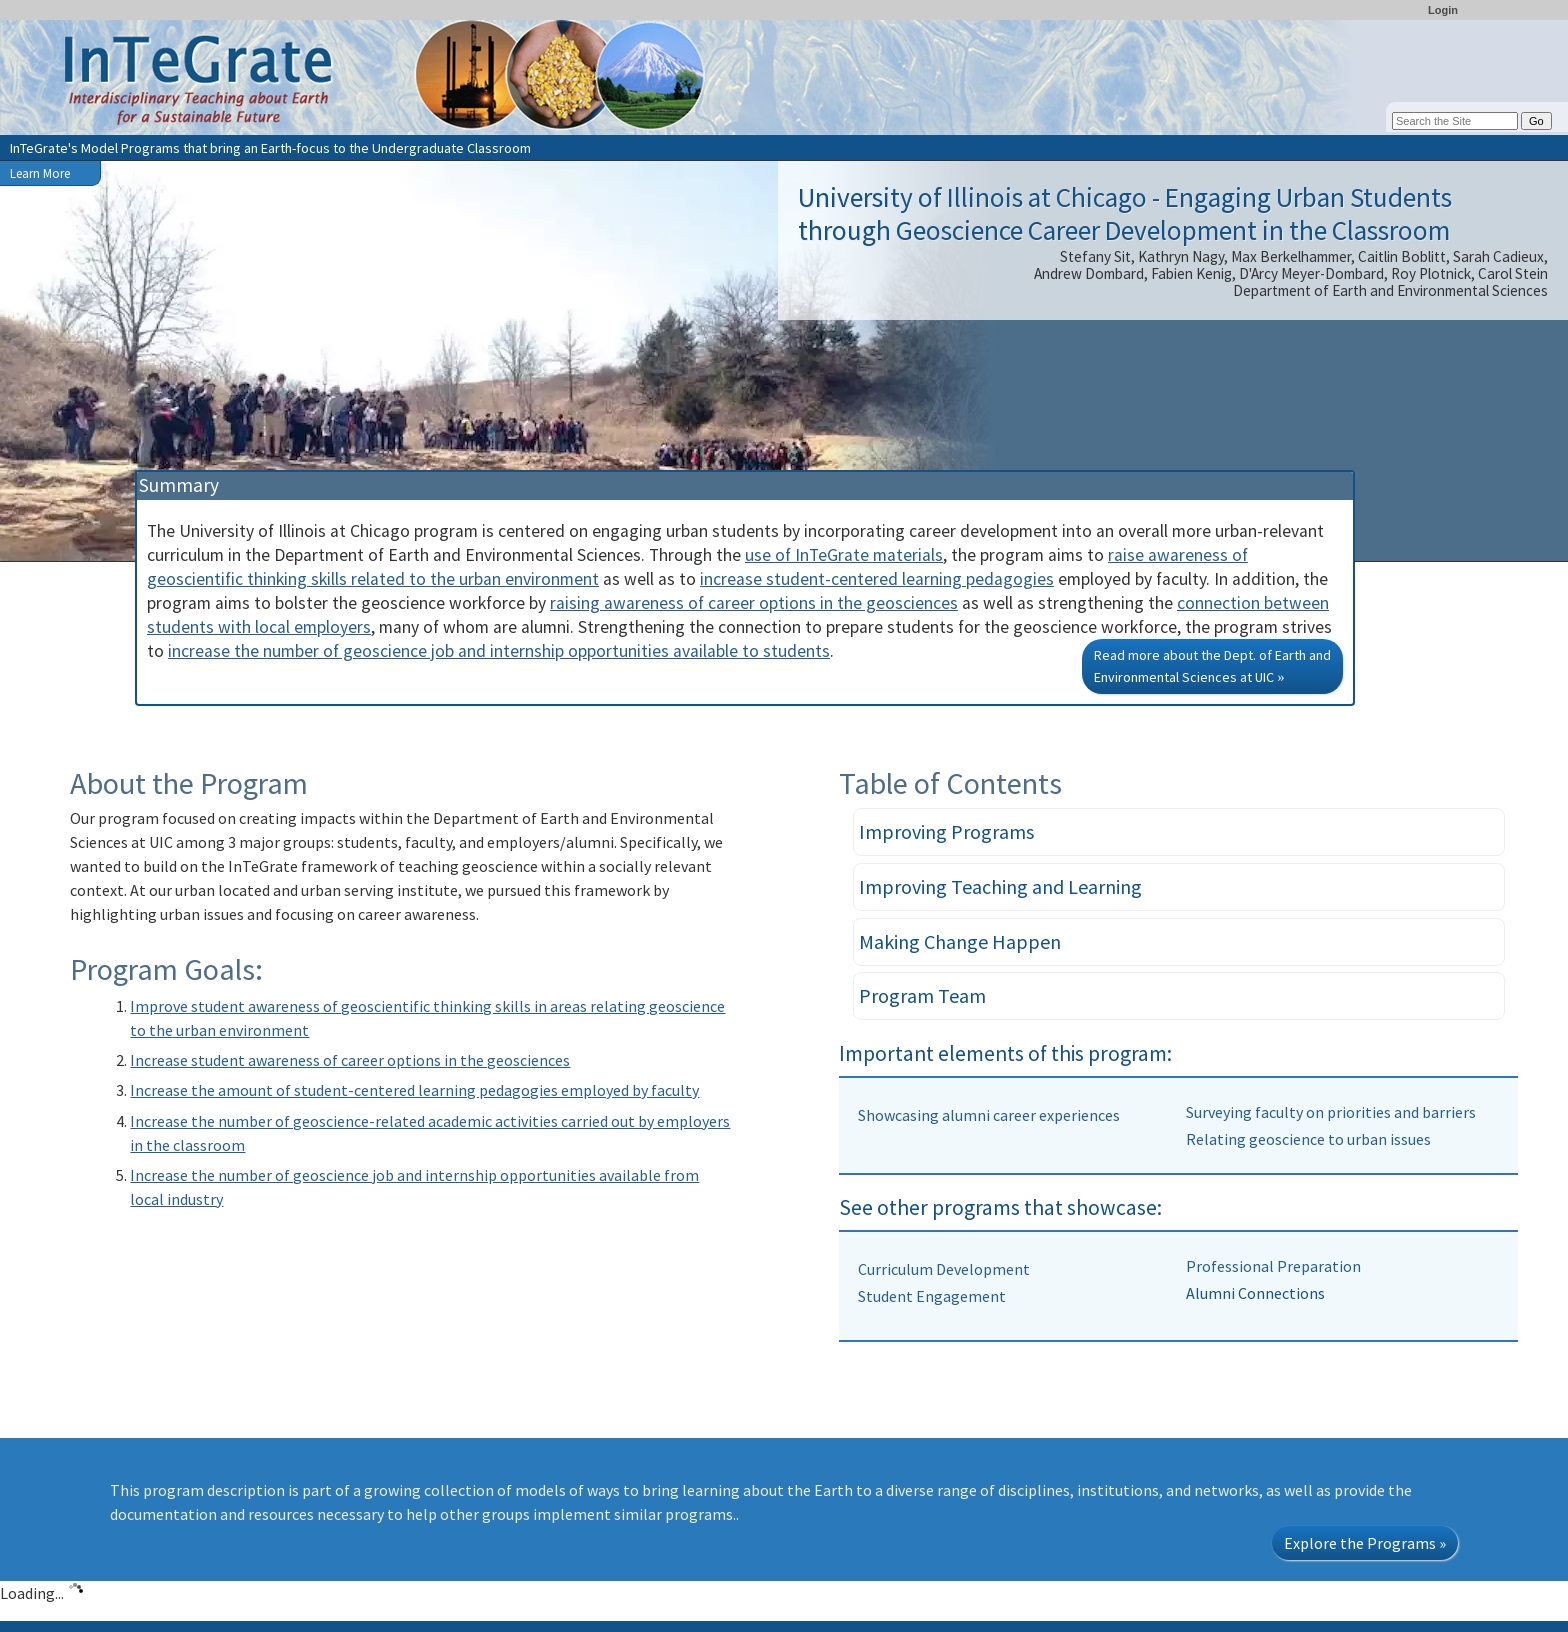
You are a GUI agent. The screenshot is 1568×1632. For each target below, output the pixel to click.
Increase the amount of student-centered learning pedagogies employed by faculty (414, 1090)
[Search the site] (1455, 121)
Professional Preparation (1273, 1266)
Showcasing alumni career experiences (989, 1115)
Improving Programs (946, 831)
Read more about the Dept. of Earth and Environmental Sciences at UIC (1212, 666)
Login (1443, 10)
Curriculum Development (944, 1269)
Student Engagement (932, 1296)
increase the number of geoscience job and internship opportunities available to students (499, 651)
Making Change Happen (960, 941)
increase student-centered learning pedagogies (877, 579)
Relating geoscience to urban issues (1308, 1139)
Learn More (40, 173)
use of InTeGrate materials (844, 555)
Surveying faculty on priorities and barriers (1331, 1112)
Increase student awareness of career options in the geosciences (350, 1060)
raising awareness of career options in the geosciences (754, 603)
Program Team (922, 995)
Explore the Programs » (1365, 1543)
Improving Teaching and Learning (1000, 886)
